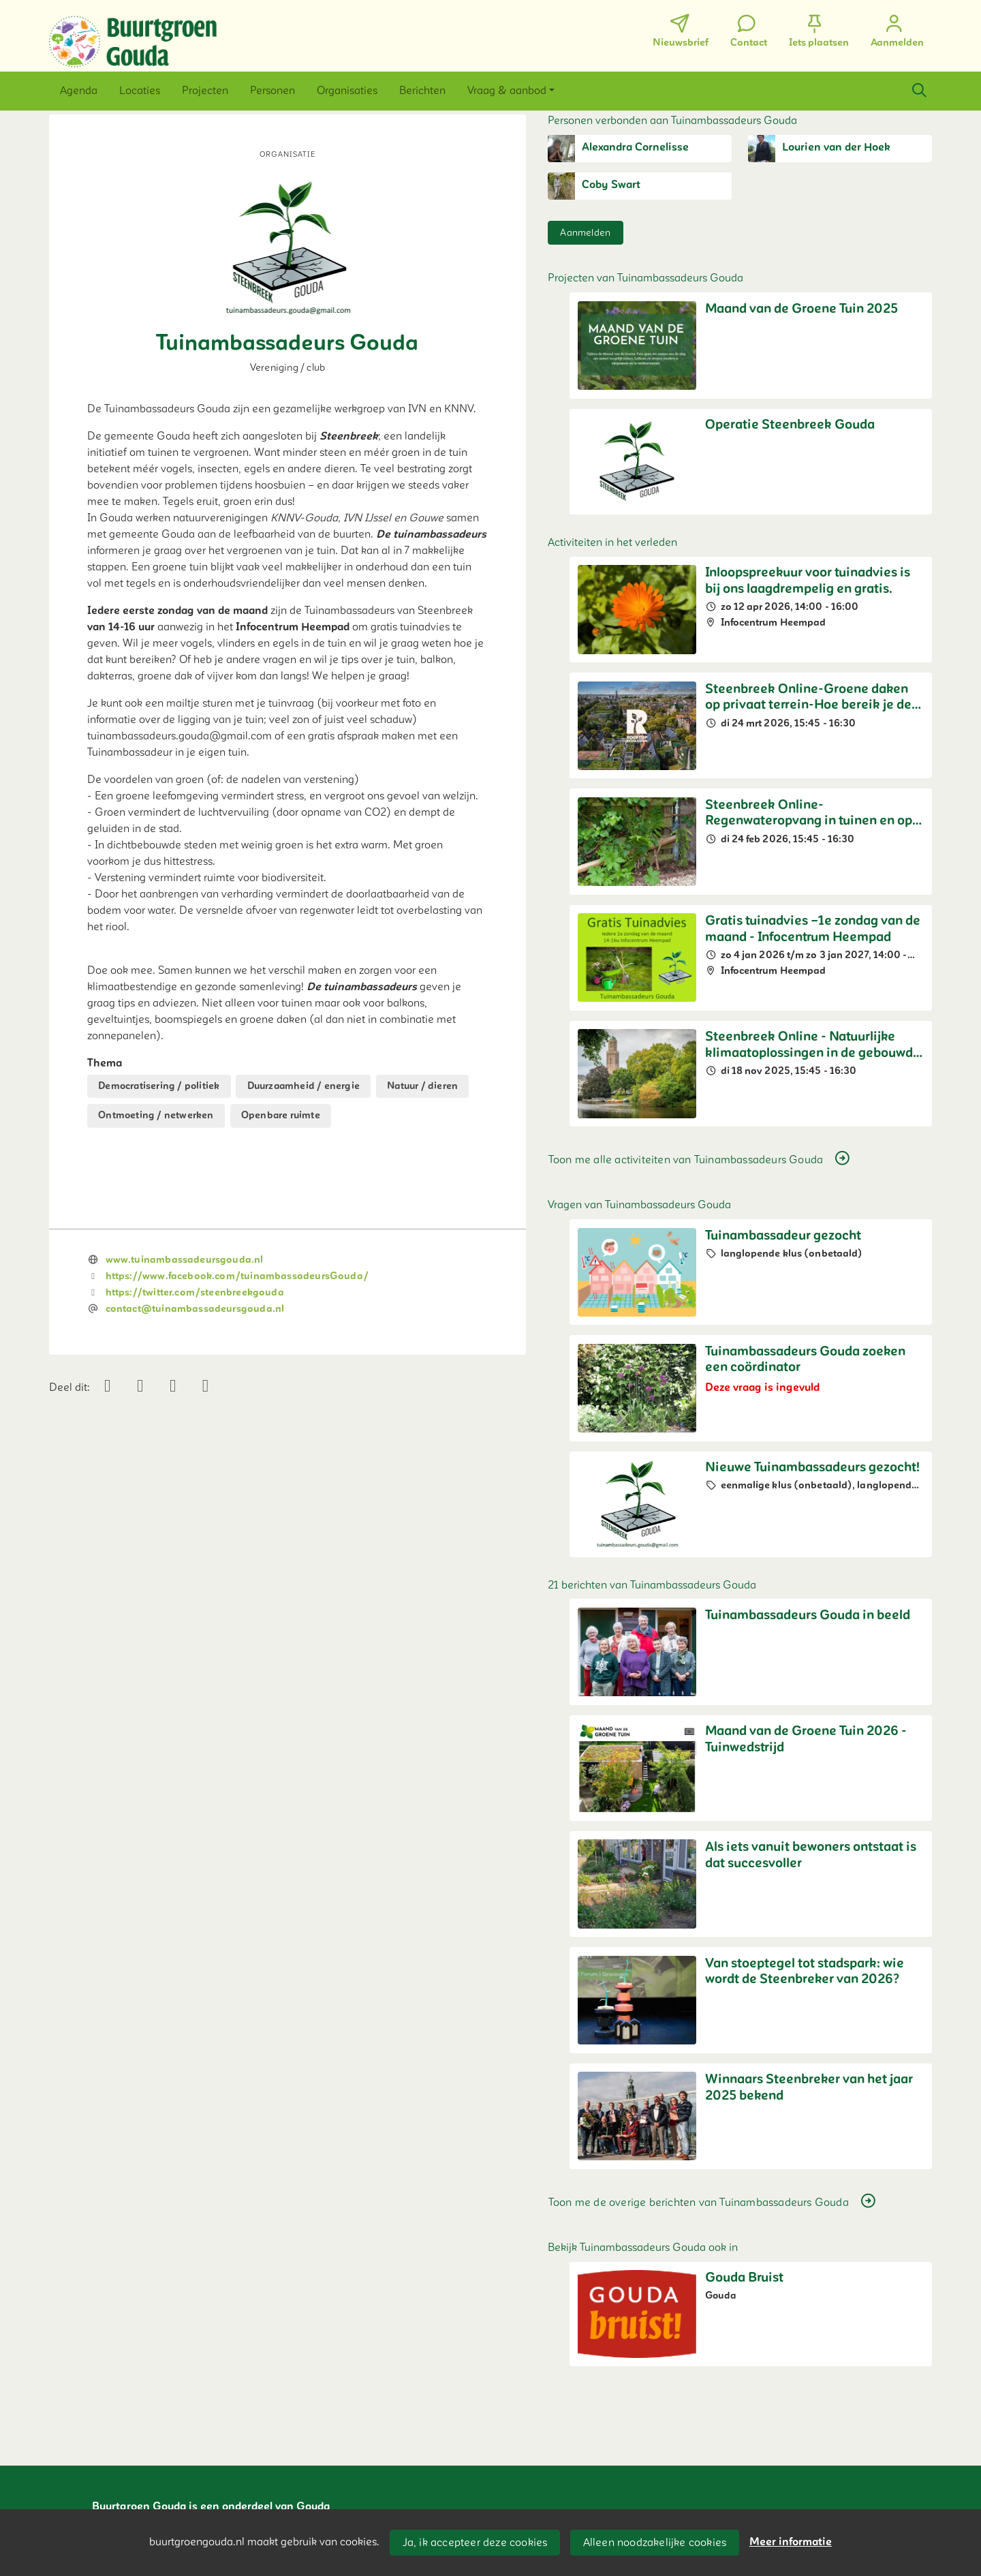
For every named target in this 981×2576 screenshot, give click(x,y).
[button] (78, 90)
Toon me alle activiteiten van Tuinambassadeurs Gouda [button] (700, 1159)
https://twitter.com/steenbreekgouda (195, 1292)
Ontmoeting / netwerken (155, 1115)
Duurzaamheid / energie (303, 1086)
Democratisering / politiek (158, 1086)
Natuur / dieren (422, 1086)
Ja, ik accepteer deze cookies (475, 2542)
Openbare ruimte (280, 1115)
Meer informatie (790, 2542)
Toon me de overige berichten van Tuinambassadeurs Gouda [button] (712, 2201)
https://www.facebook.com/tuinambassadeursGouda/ (237, 1276)
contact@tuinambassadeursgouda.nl (195, 1309)
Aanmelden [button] (585, 233)
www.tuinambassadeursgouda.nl (185, 1260)
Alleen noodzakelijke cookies (655, 2542)
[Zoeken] (919, 91)
